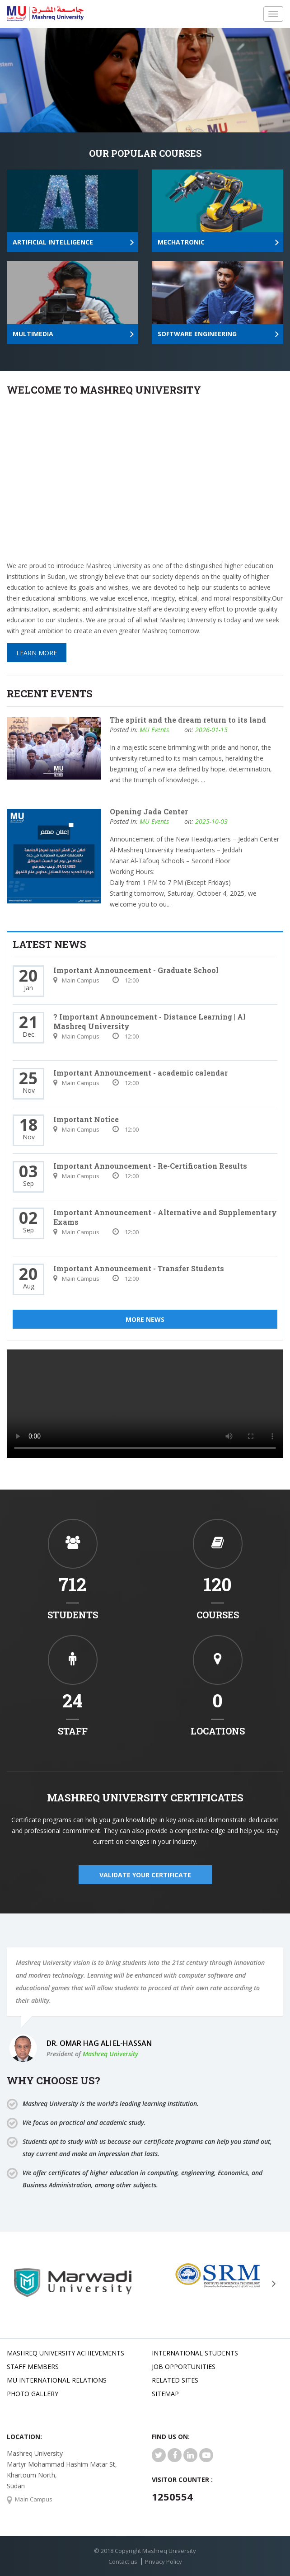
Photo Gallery (32, 2393)
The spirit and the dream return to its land (188, 719)
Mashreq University (110, 2054)
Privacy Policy (163, 2561)
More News (145, 1319)
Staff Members (33, 2366)
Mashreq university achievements (65, 2353)
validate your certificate (145, 1875)
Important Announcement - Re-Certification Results (150, 1165)
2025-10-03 (211, 821)
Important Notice (86, 1119)
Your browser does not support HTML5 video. (145, 1403)
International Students (195, 2353)
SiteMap (165, 2393)
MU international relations (57, 2380)
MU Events (154, 729)
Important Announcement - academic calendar (140, 1072)
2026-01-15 (211, 729)
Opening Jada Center (149, 811)
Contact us (122, 2561)
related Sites (175, 2380)
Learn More (36, 653)
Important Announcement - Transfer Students (138, 1268)
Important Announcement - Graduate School (136, 970)
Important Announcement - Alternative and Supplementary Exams (165, 1217)
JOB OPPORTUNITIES (183, 2366)
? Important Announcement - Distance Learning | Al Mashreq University (149, 1021)
